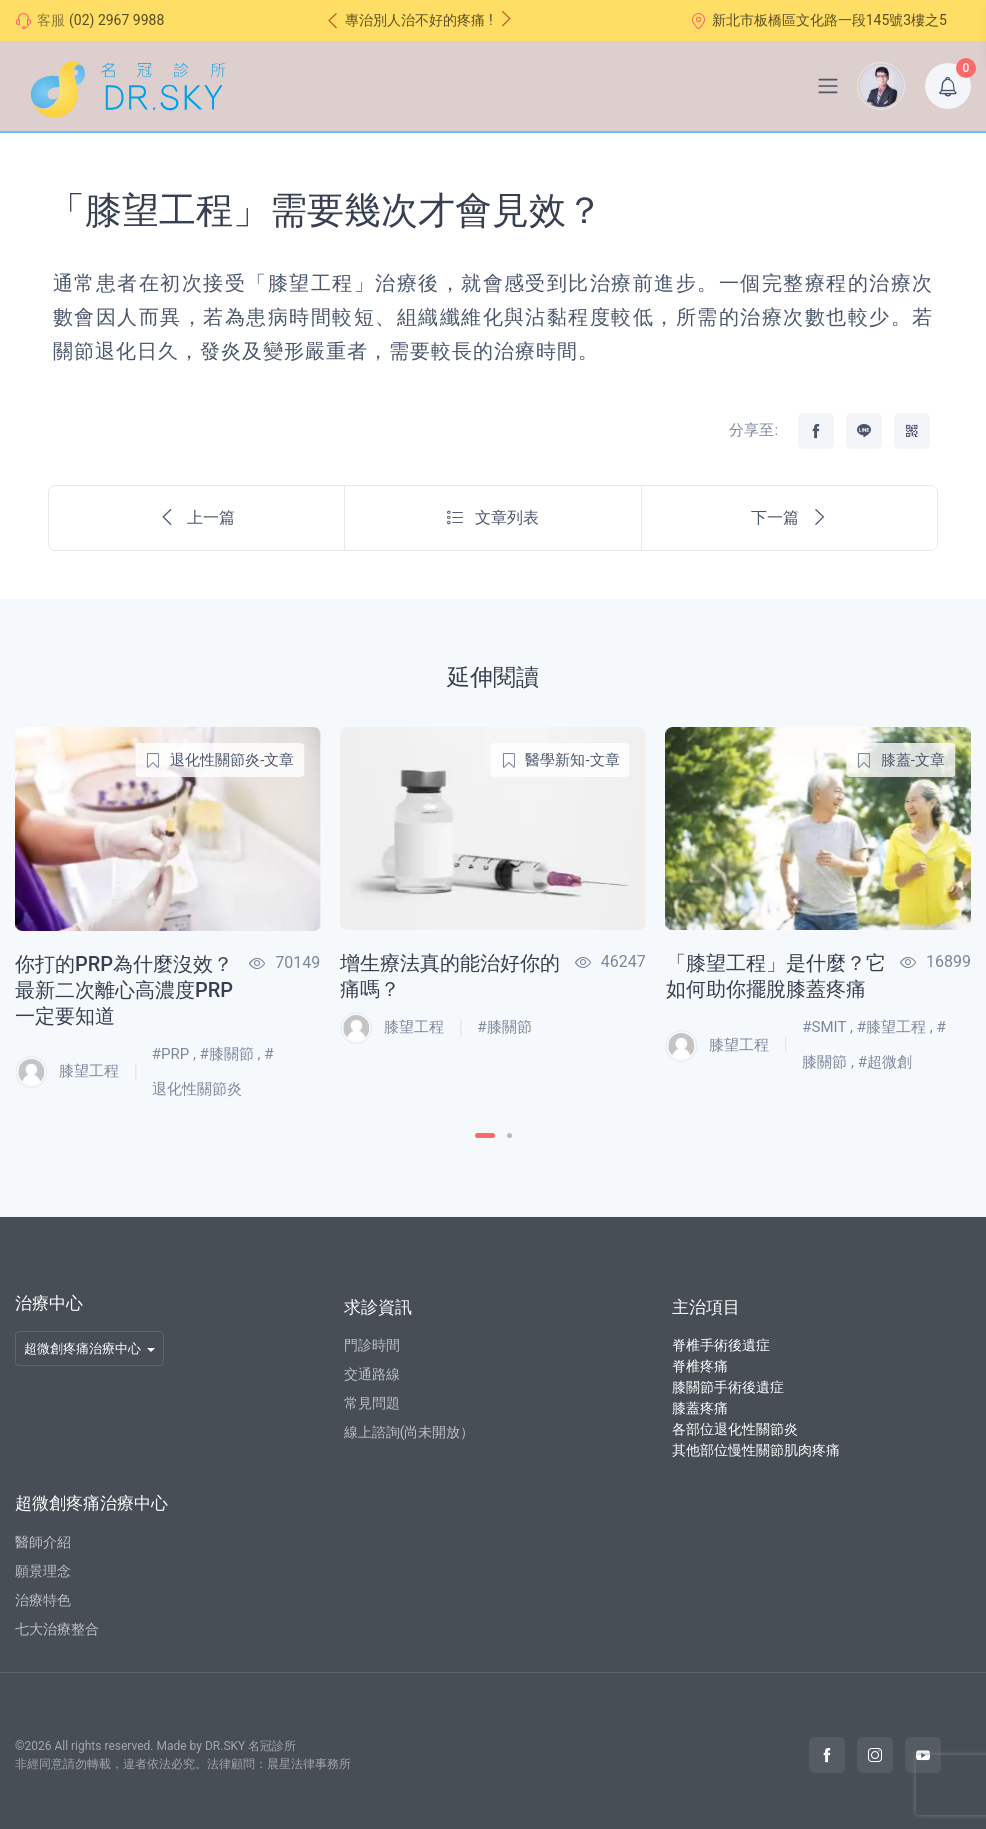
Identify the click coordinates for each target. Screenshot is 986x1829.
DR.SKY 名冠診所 (250, 1746)
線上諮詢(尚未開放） (409, 1432)
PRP (175, 1054)
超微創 (889, 1062)
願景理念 (43, 1571)
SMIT (829, 1027)
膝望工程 (67, 1072)
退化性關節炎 (197, 1089)
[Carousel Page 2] (509, 1135)
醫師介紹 (43, 1542)
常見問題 (372, 1403)
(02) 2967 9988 (116, 20)
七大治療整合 (57, 1629)
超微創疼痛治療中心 (82, 1348)
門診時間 (372, 1345)
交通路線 (372, 1374)
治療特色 (43, 1600)
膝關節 (231, 1054)
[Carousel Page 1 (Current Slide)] (485, 1135)
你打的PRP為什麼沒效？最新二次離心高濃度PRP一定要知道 (124, 990)
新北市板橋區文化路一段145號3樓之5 (818, 20)
